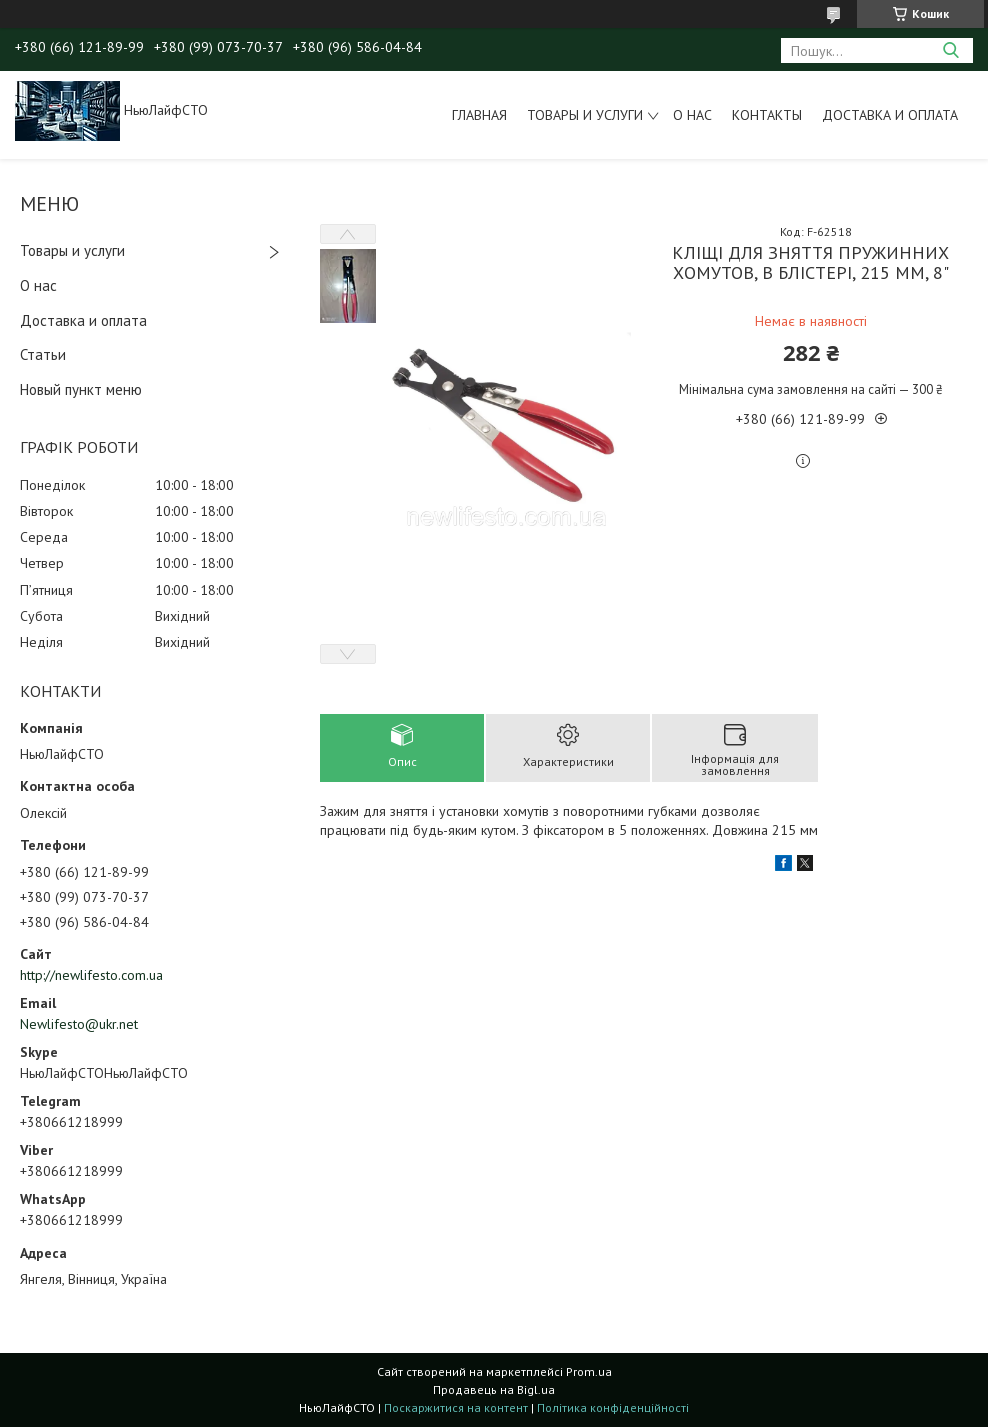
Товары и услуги (585, 115)
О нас (692, 115)
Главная (479, 115)
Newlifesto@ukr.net (79, 1024)
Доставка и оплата (890, 115)
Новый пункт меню (81, 389)
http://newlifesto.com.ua (91, 975)
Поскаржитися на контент (456, 1407)
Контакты (767, 115)
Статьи (43, 354)
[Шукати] (950, 50)
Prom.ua (589, 1371)
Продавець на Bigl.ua (494, 1389)
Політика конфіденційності (613, 1407)
